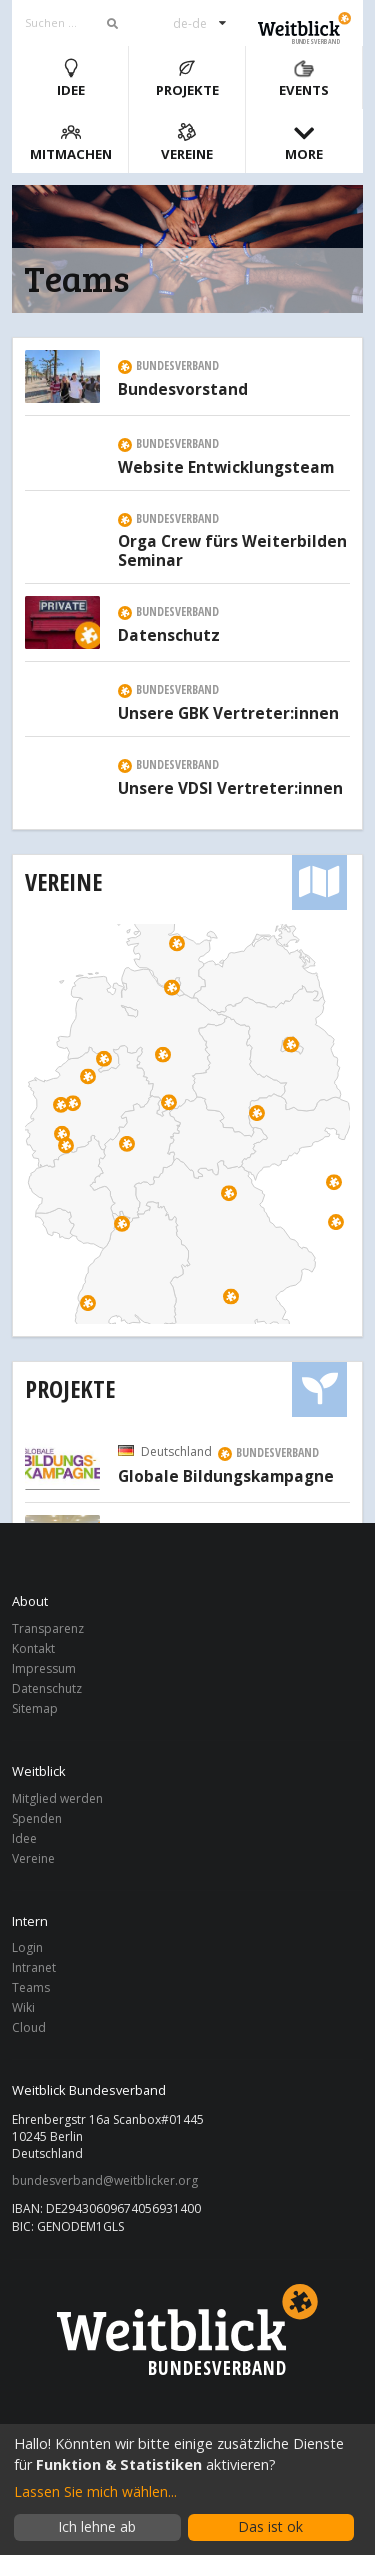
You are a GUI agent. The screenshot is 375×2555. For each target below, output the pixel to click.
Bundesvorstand (183, 390)
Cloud (29, 2027)
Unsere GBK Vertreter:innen (228, 714)
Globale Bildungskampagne (226, 1477)
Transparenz (48, 1629)
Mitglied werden (57, 1799)
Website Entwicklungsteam (226, 468)
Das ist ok (270, 2526)
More (304, 142)
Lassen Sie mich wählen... (95, 2491)
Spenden (37, 1818)
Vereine (187, 142)
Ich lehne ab (97, 2526)
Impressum (44, 1668)
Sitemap (35, 1708)
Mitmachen (71, 142)
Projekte (187, 78)
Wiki (23, 2007)
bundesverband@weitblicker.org (105, 2181)
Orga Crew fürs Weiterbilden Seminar (232, 552)
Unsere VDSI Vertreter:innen (230, 789)
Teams (31, 1987)
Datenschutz (169, 636)
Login (27, 1948)
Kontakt (33, 1648)
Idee (71, 78)
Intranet (34, 1967)
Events (304, 78)
